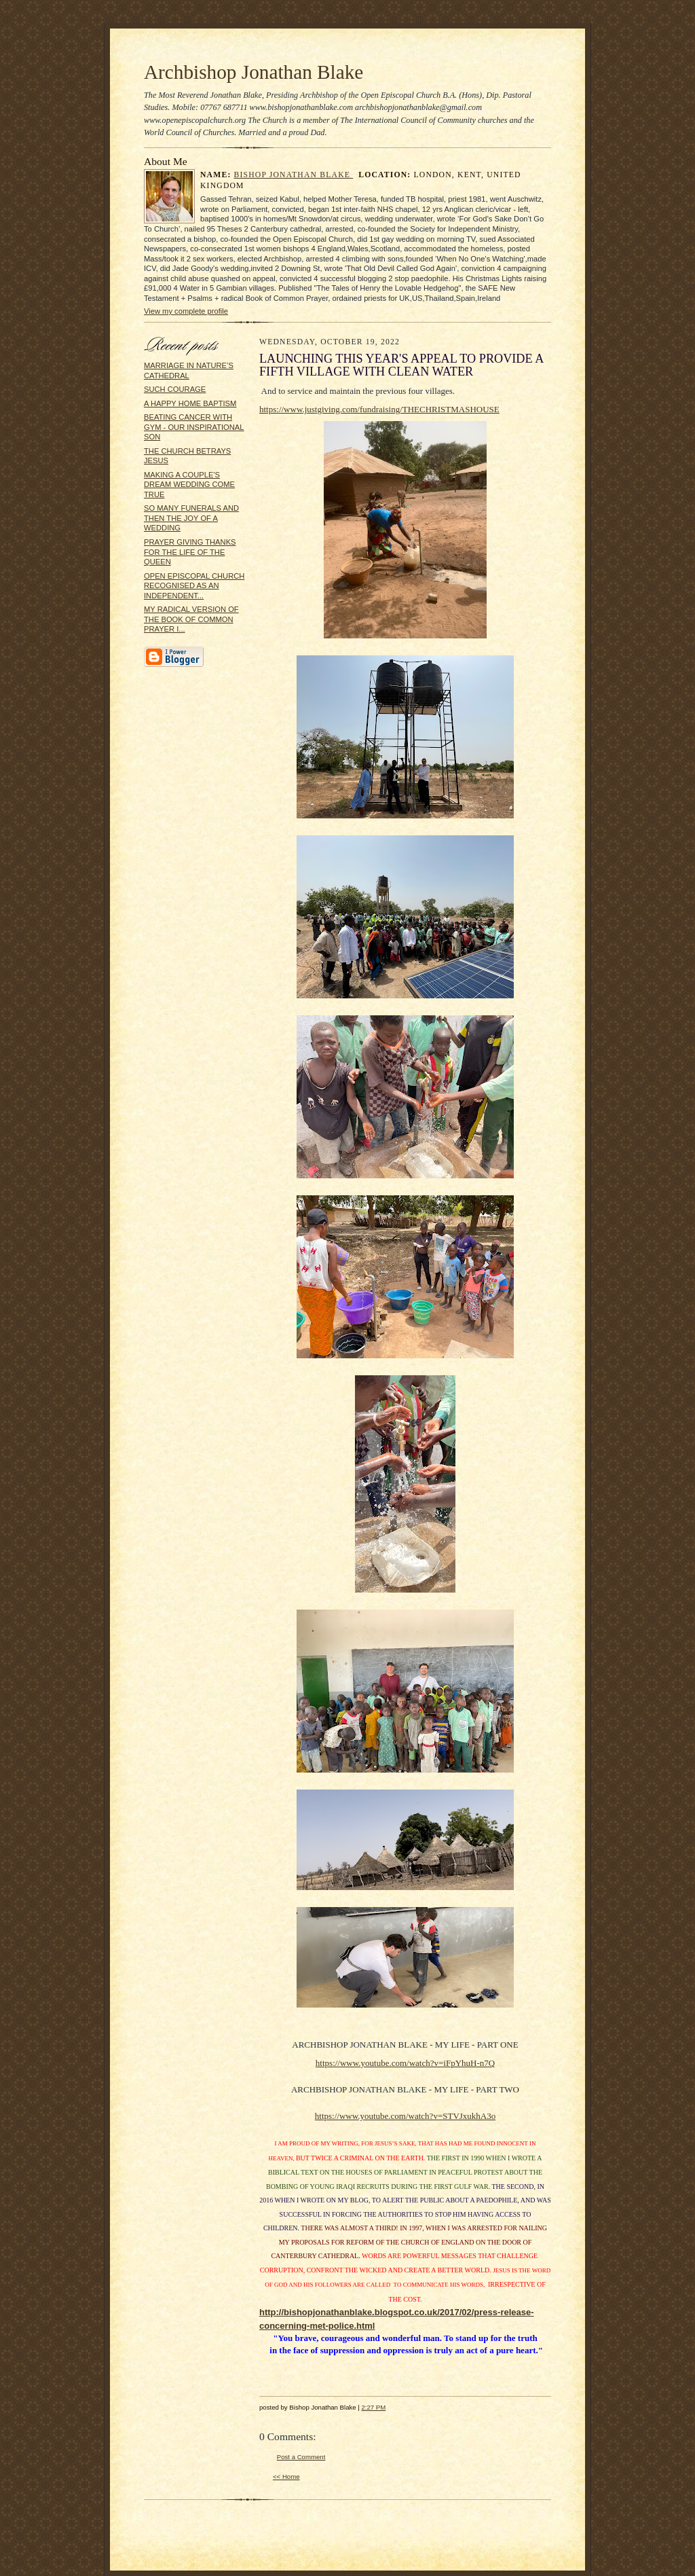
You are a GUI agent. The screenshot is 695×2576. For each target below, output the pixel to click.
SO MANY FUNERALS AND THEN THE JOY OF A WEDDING (191, 518)
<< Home (286, 2476)
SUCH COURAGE (175, 389)
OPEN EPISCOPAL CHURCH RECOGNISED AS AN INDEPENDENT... (194, 586)
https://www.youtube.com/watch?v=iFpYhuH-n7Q (405, 2063)
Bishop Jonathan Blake (294, 174)
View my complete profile (186, 311)
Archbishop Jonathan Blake (253, 72)
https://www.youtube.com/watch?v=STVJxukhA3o (405, 2116)
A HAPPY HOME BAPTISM (190, 403)
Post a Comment (301, 2457)
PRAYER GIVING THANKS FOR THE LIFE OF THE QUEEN (190, 552)
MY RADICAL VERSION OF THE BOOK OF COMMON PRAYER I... (191, 619)
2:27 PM (373, 2407)
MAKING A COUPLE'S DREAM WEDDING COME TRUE (189, 484)
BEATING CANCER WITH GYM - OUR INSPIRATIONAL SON (194, 427)
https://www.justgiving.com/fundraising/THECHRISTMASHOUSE (379, 409)
